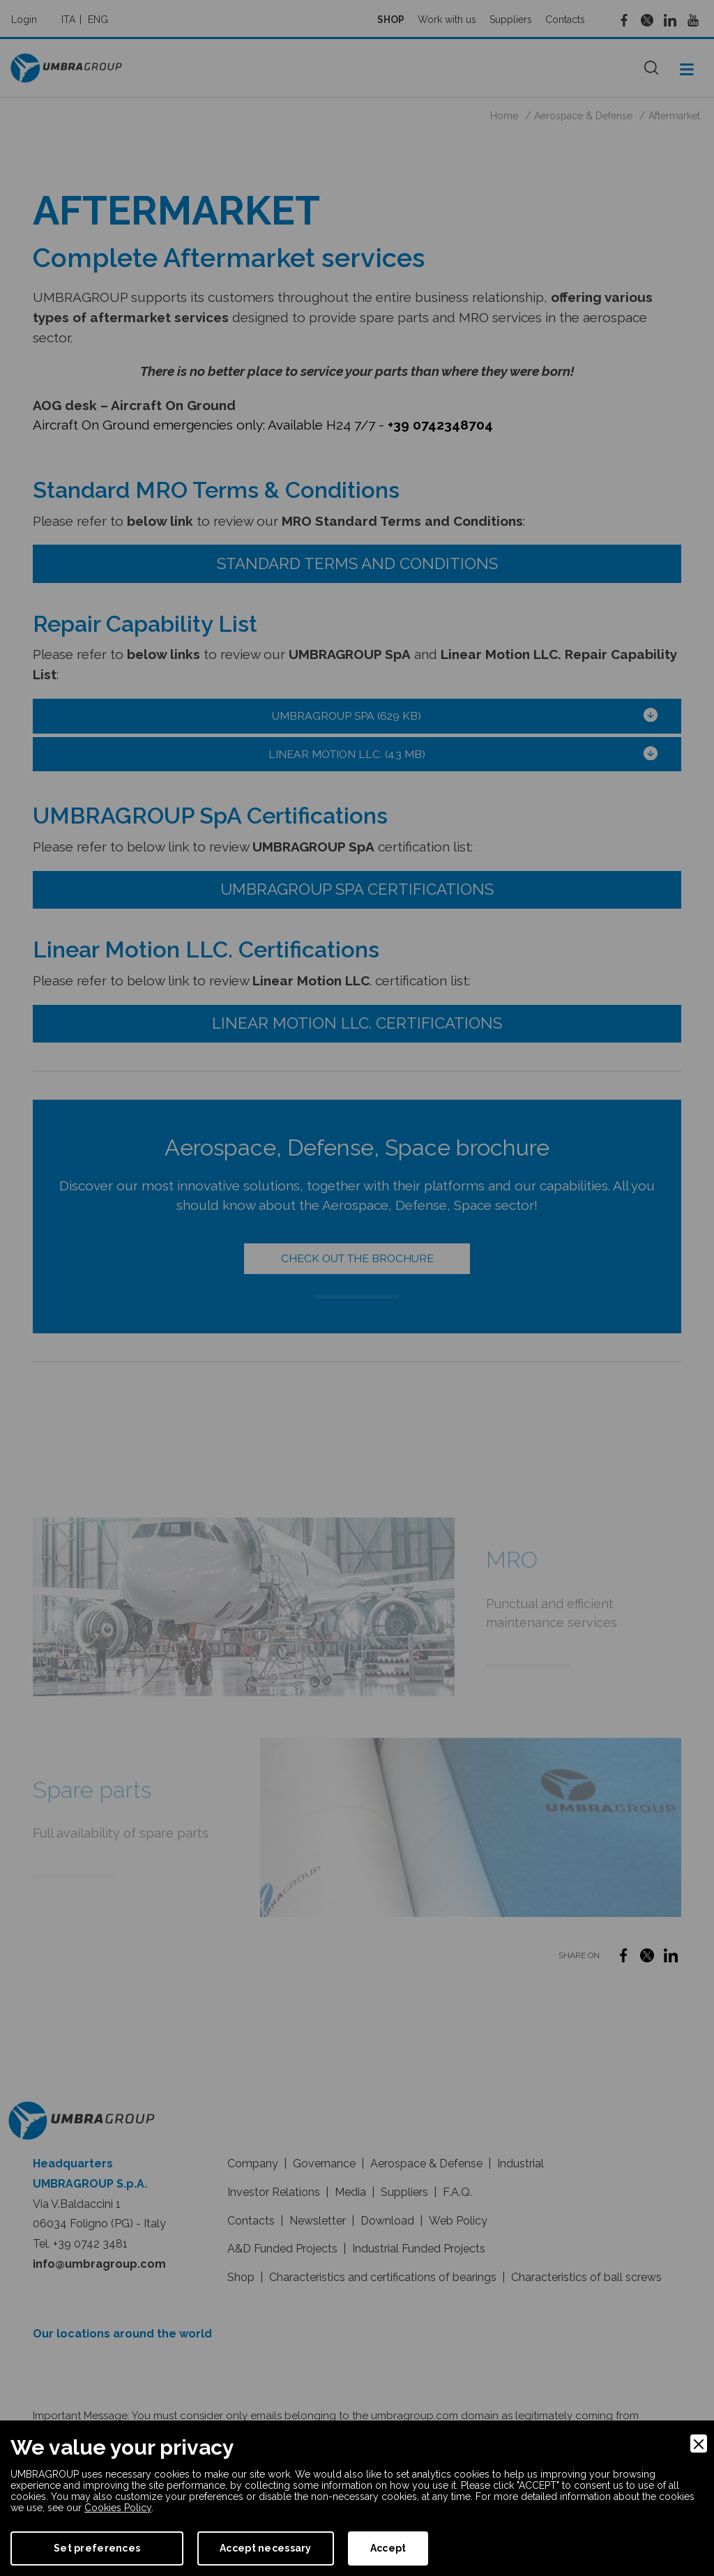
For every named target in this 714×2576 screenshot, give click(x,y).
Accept (388, 2548)
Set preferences (97, 2548)
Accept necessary (265, 2548)
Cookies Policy (117, 2507)
